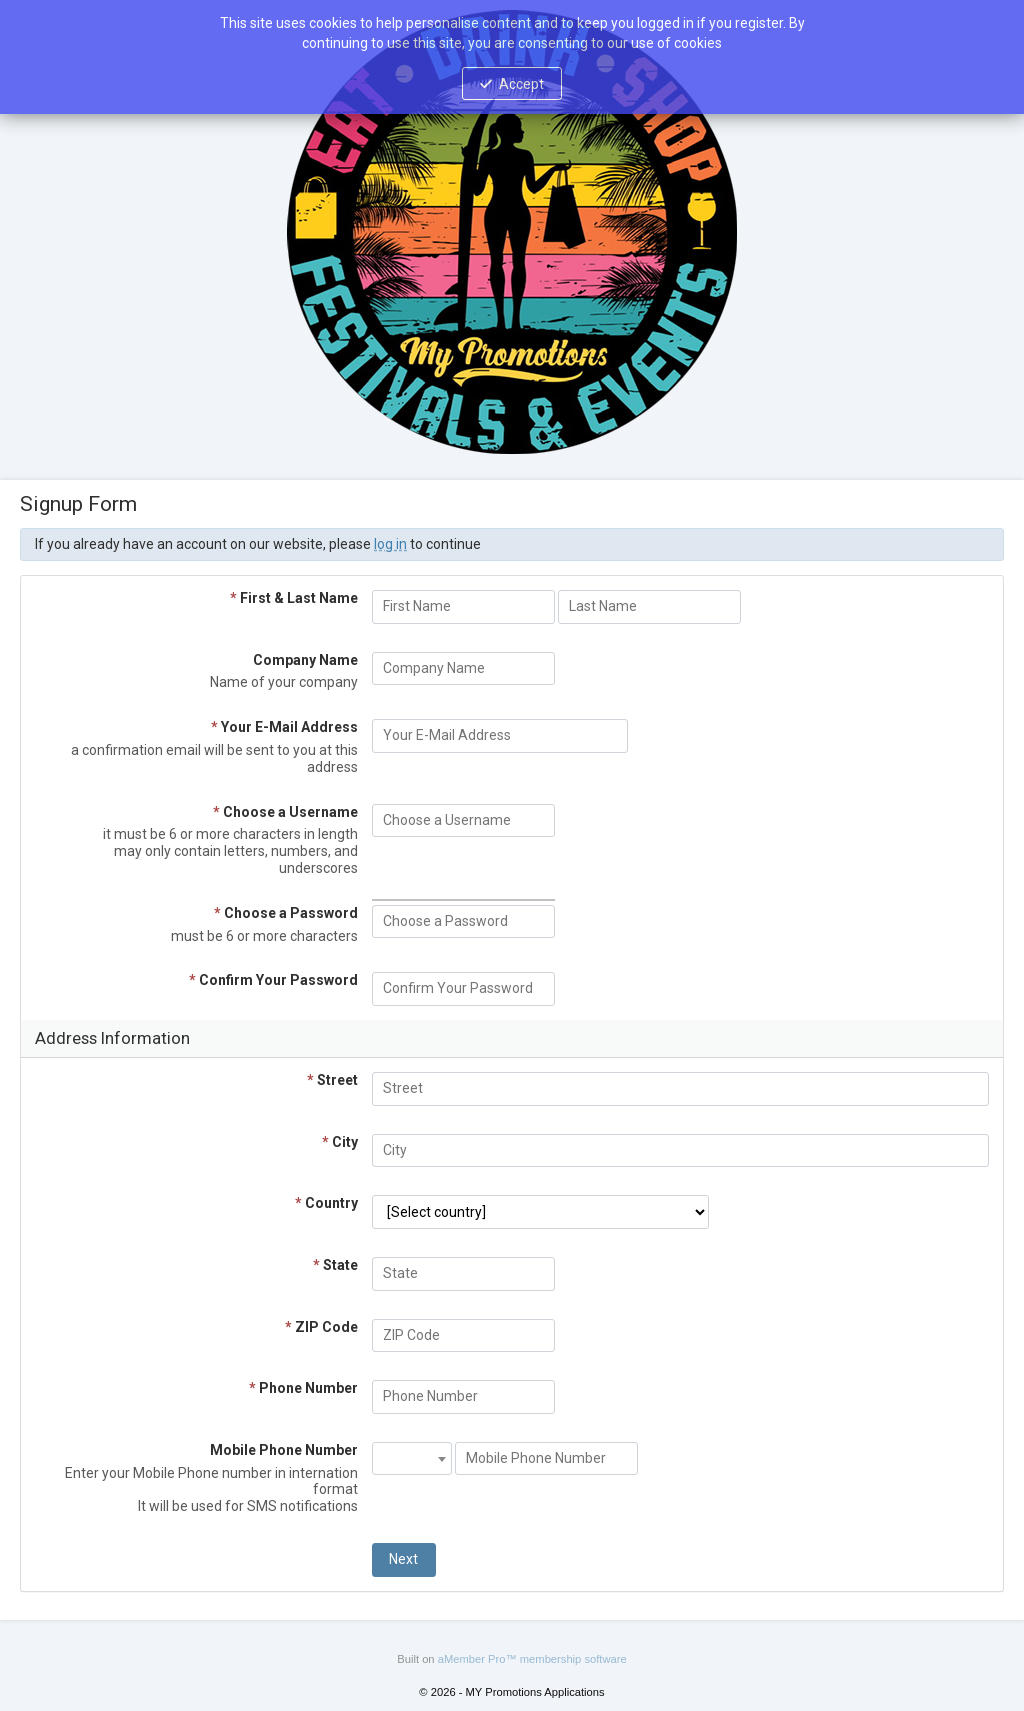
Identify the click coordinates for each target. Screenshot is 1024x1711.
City (340, 1142)
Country (326, 1203)
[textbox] (412, 1450)
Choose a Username (285, 812)
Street (332, 1080)
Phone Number (303, 1388)
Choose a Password (286, 913)
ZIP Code (321, 1327)
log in (390, 544)
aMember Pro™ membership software (532, 1659)
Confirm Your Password (273, 980)
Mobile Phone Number (284, 1450)
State (335, 1265)
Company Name (305, 660)
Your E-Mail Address (284, 727)
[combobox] (412, 1459)
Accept (521, 84)
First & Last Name (294, 598)
